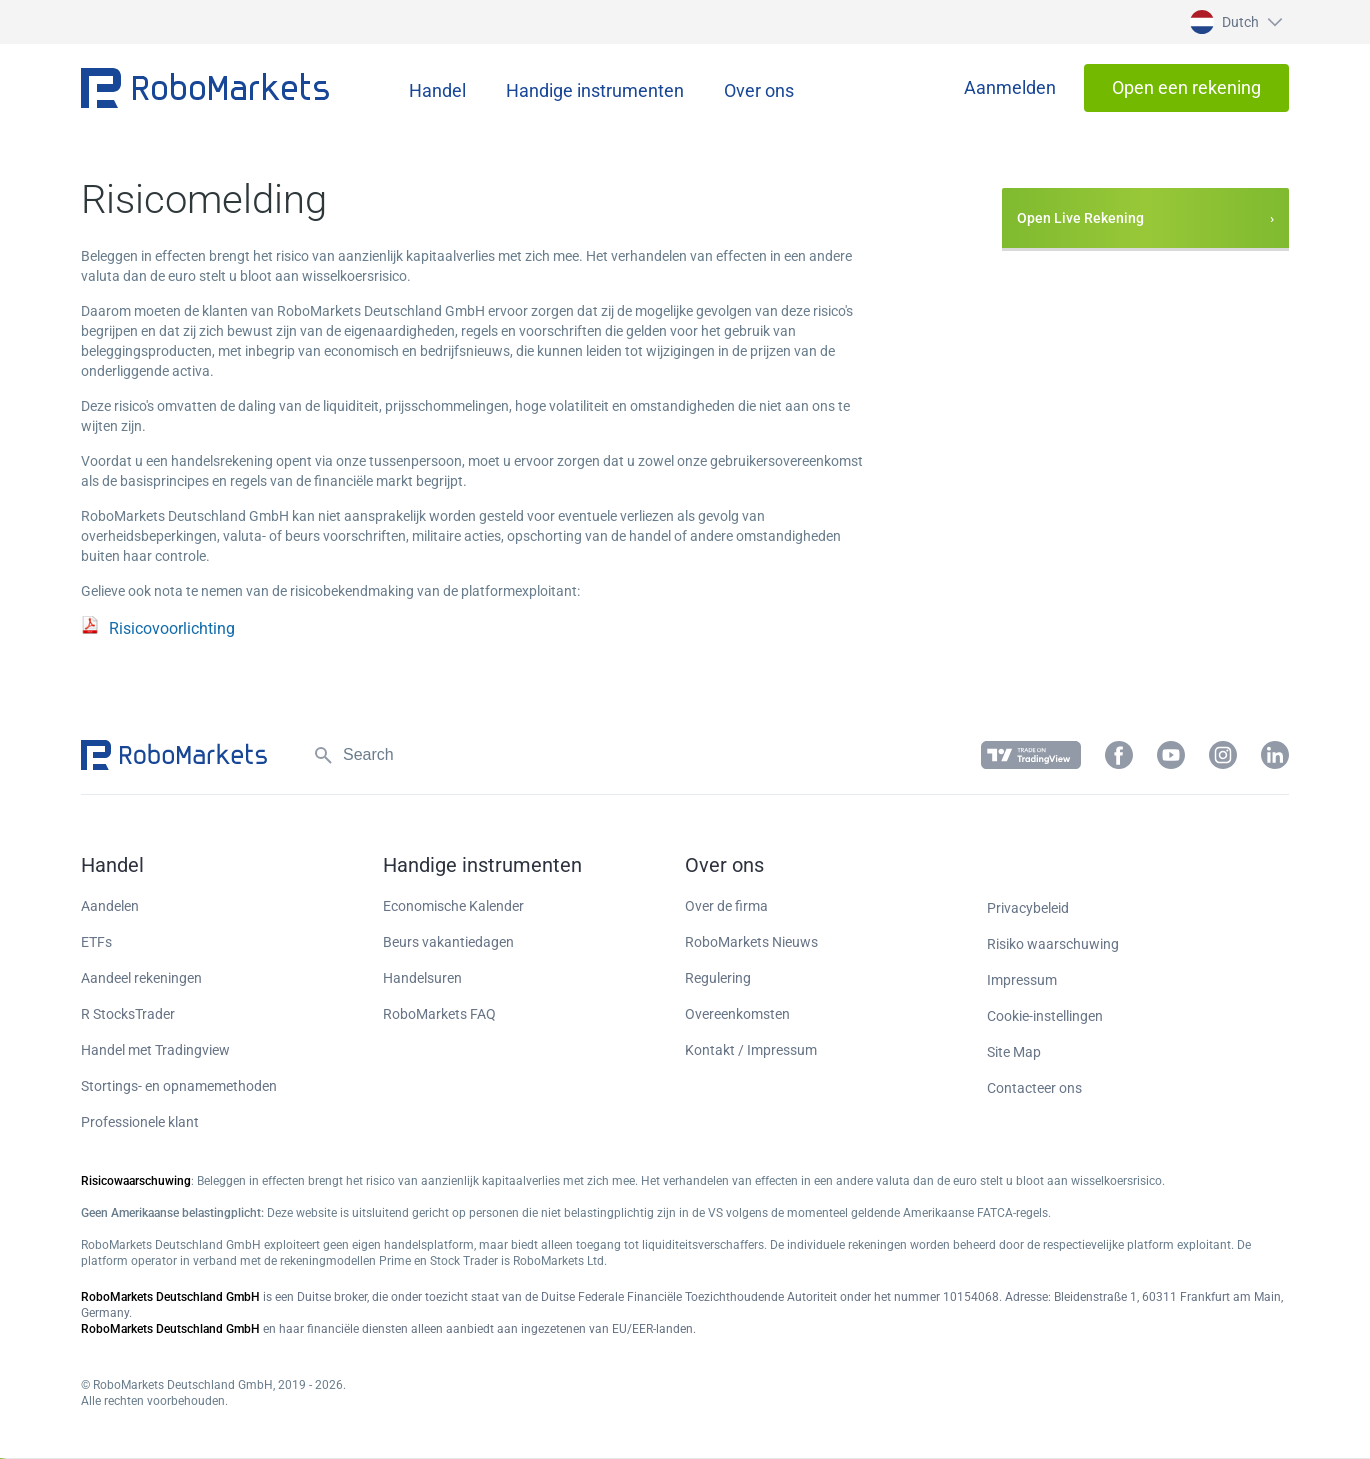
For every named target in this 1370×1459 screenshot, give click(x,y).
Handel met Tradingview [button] (155, 1050)
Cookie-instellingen (1045, 1016)
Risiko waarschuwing (1053, 944)
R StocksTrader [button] (128, 1014)
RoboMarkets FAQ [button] (439, 1014)
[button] (1233, 22)
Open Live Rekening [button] (1080, 218)
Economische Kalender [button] (453, 906)
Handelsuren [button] (422, 978)
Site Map (1014, 1052)
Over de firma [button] (726, 906)
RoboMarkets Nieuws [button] (751, 942)
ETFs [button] (96, 942)
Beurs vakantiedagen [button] (448, 942)
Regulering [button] (718, 978)
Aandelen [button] (110, 906)
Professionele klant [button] (140, 1122)
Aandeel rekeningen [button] (141, 978)
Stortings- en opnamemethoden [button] (179, 1086)
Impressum (1022, 980)
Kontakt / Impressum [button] (751, 1050)
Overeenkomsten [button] (737, 1014)
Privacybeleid (1028, 908)
